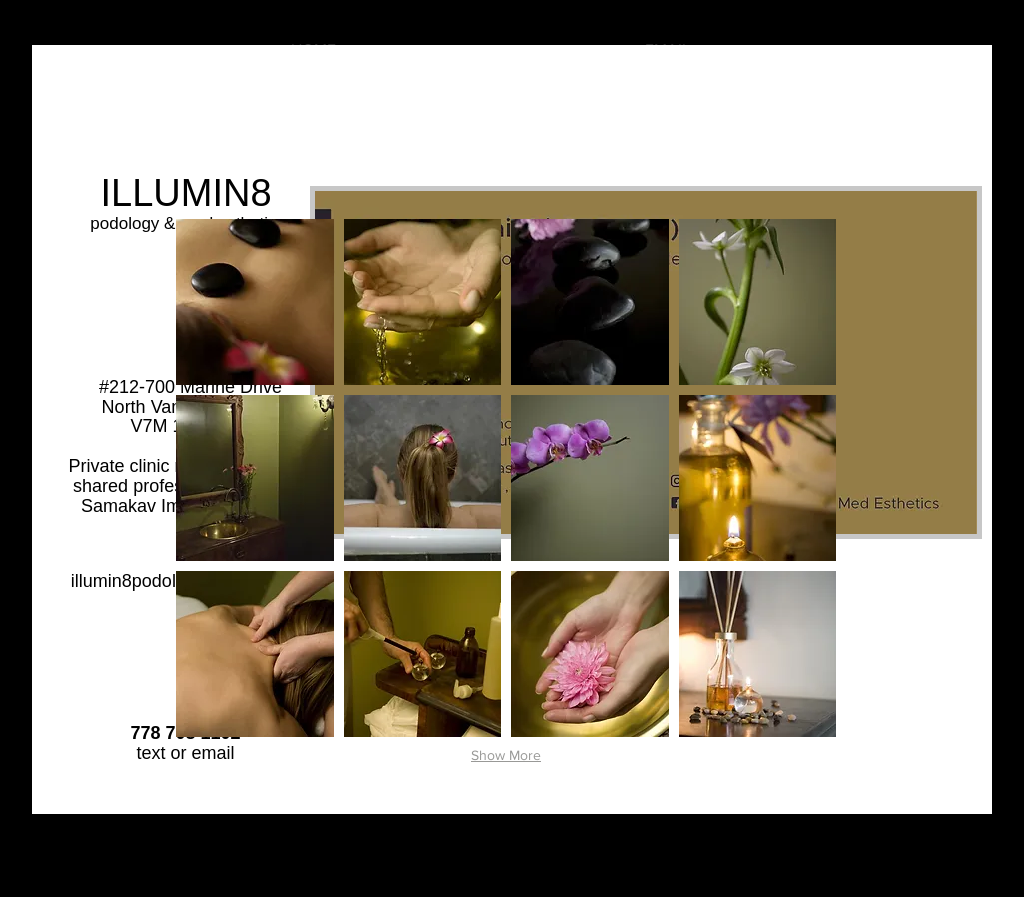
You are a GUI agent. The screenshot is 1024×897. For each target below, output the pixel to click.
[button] (255, 302)
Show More (506, 755)
